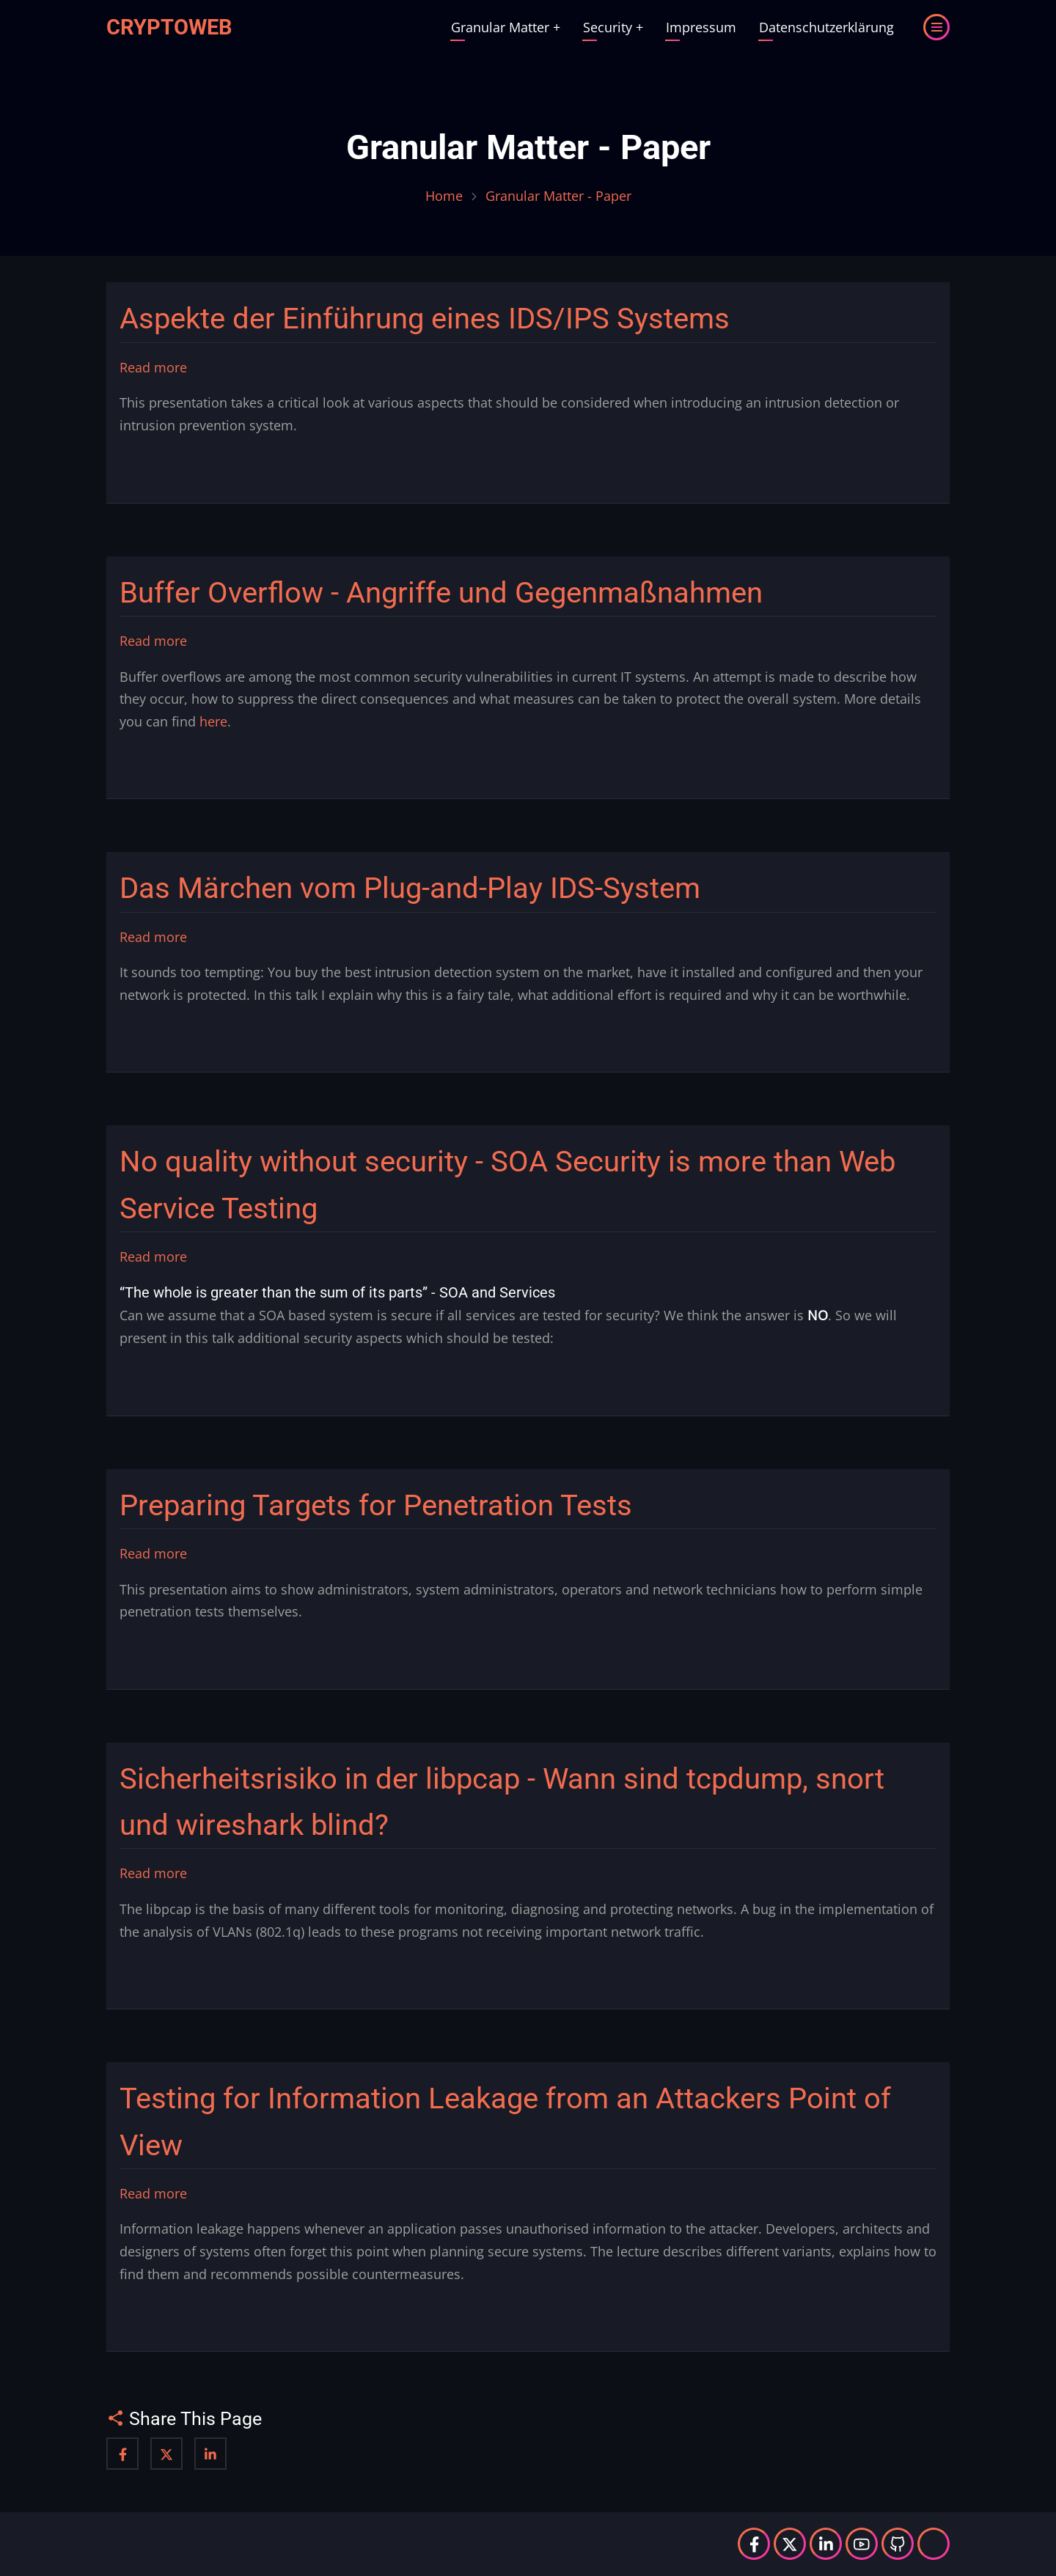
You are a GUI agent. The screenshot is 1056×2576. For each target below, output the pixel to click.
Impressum (701, 27)
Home (444, 196)
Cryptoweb (169, 27)
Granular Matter (505, 27)
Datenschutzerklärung (826, 27)
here (213, 721)
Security (613, 27)
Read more (153, 367)
